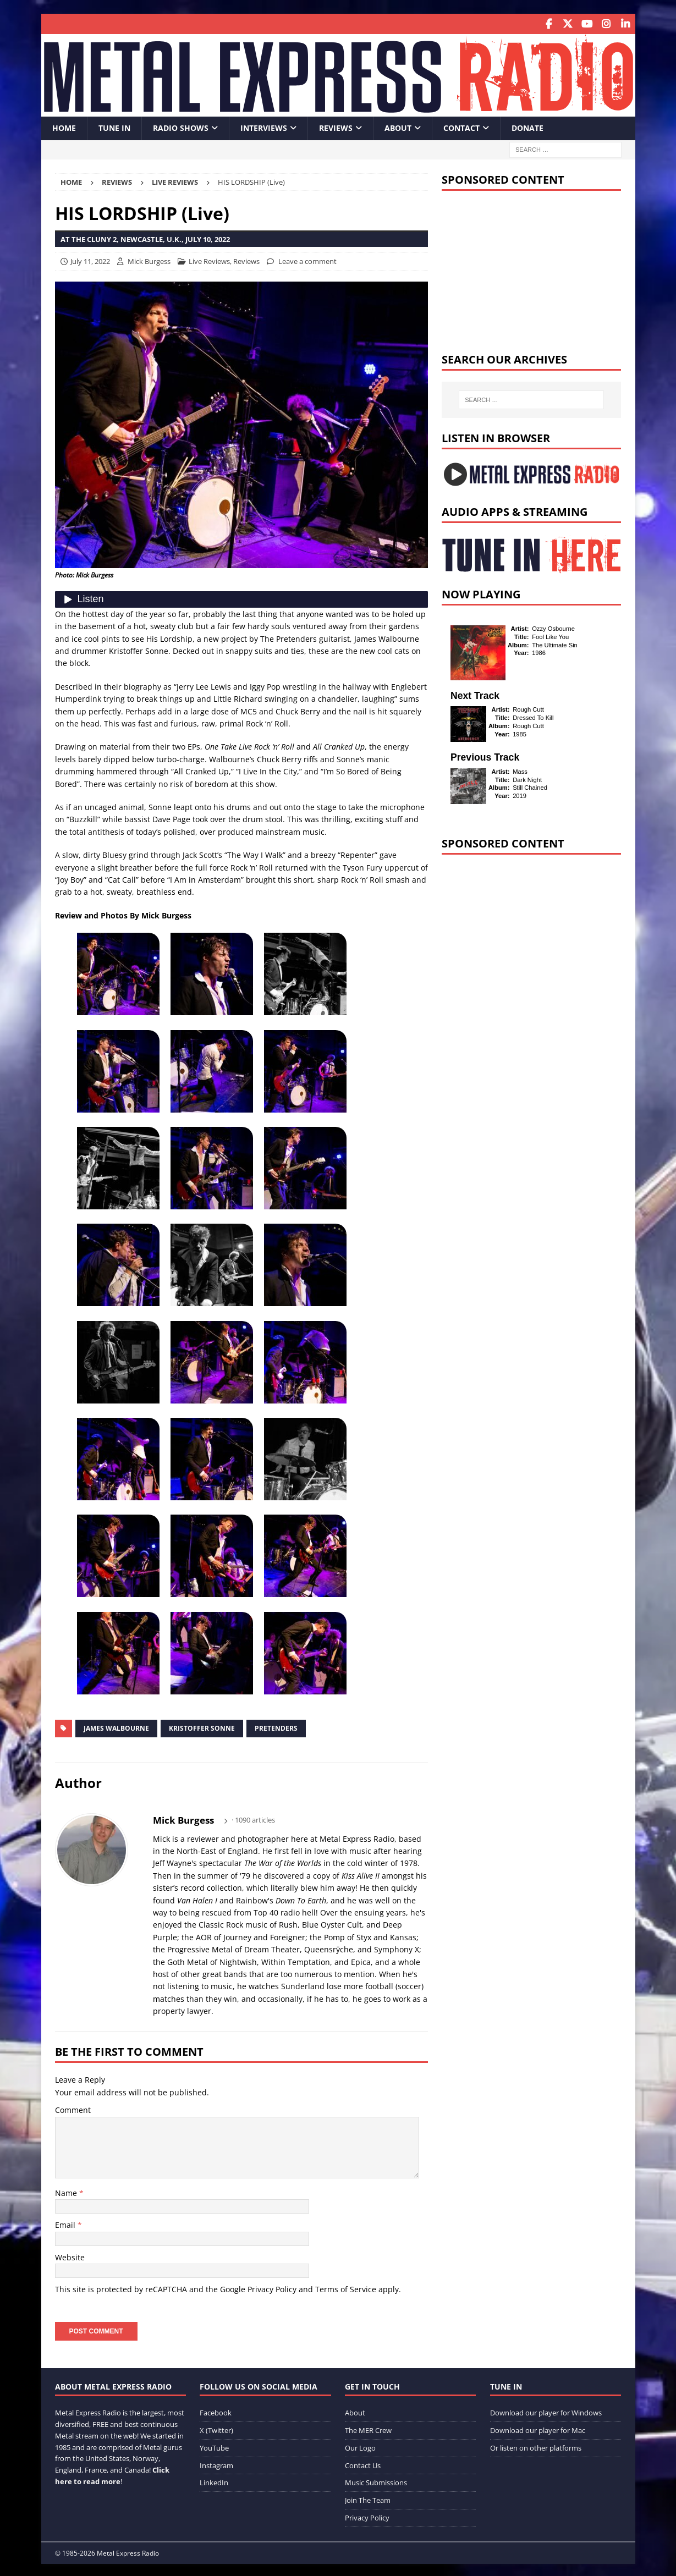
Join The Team (368, 2499)
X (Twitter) (216, 2429)
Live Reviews (209, 260)
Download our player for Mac (537, 2429)
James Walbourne (116, 1727)
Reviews (336, 127)
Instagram (216, 2464)
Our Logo (360, 2446)
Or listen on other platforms (535, 2446)
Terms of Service (345, 2288)
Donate (527, 127)
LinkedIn (214, 2481)
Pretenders (276, 1727)
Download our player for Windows (546, 2412)
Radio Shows (180, 127)
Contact (461, 127)
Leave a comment (307, 260)
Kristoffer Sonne (202, 1727)
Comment (73, 2109)
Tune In (114, 127)
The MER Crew (368, 2429)
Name (67, 2192)
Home (64, 127)
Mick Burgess (149, 260)
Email (66, 2224)
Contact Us (363, 2464)
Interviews (263, 127)
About (397, 127)
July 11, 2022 (90, 260)
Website (70, 2255)
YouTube (214, 2446)
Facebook (216, 2412)
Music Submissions (376, 2481)
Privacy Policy (272, 2288)
